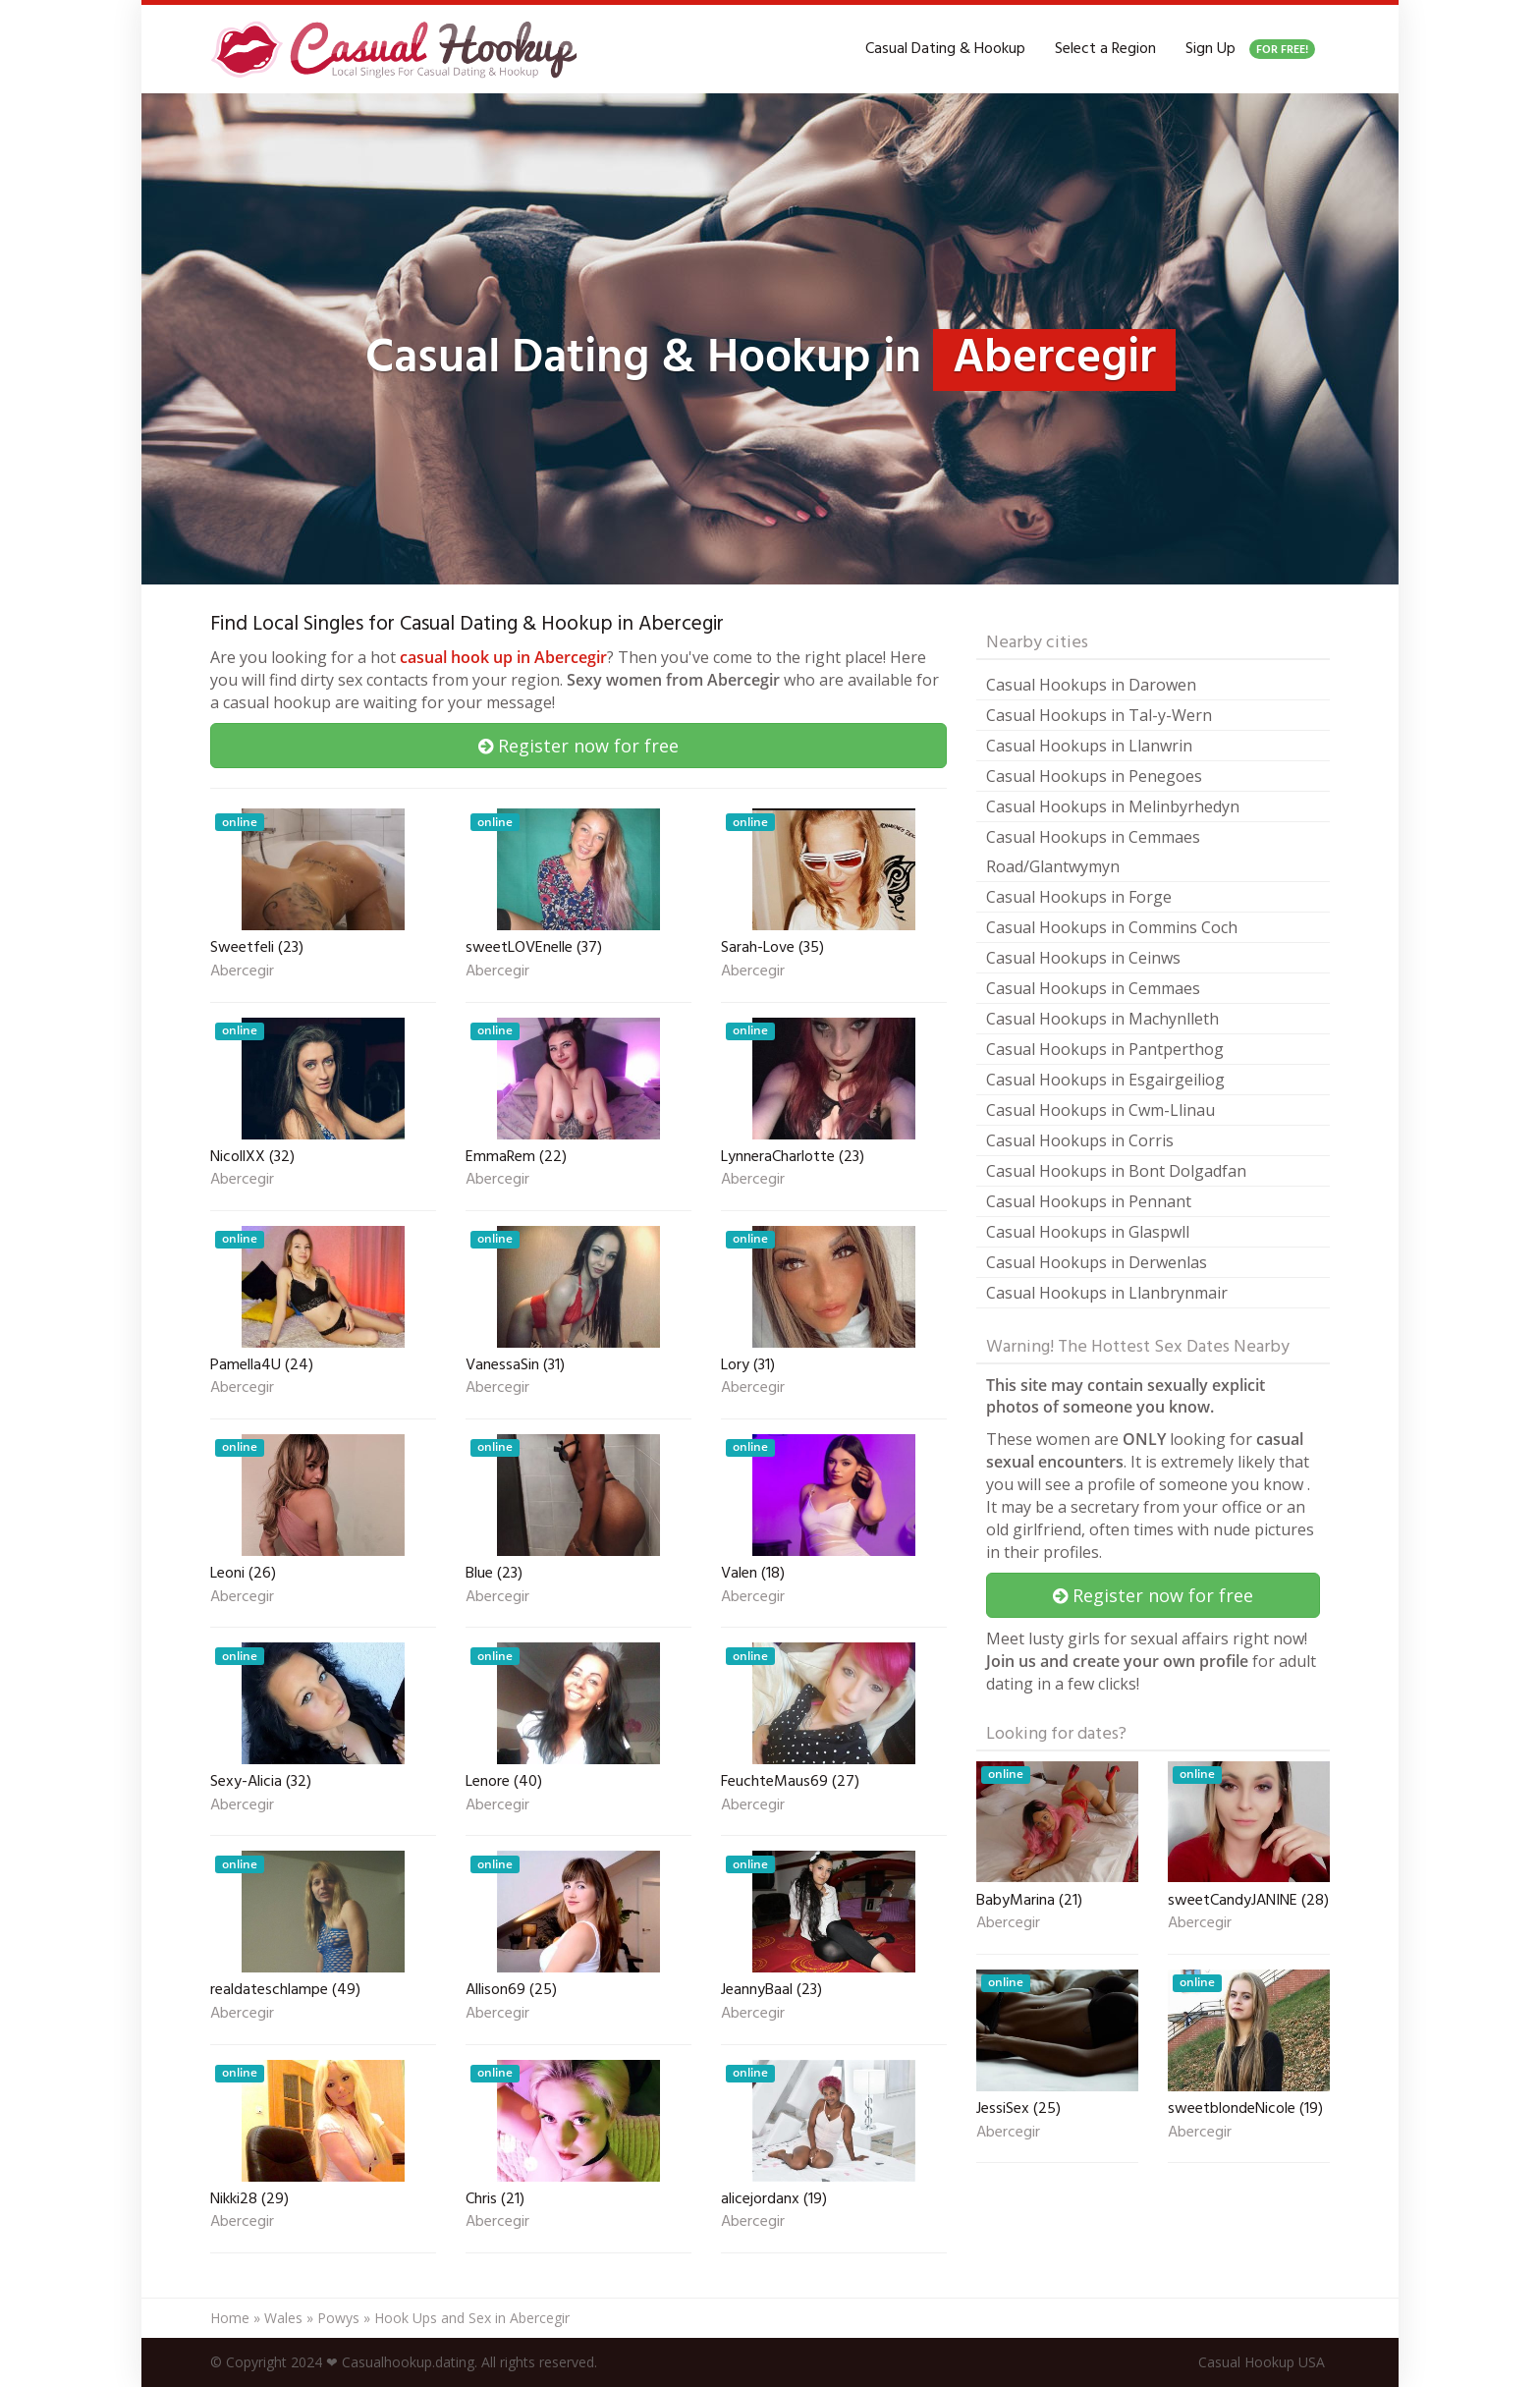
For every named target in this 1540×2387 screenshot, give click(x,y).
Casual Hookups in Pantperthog (1105, 1049)
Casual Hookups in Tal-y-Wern (1099, 715)
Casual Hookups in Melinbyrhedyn (1112, 806)
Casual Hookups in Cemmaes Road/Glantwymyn (1093, 851)
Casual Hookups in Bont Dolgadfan (1116, 1171)
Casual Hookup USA (1261, 2362)
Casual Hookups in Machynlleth (1102, 1018)
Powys (338, 2317)
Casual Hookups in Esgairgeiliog (1105, 1079)
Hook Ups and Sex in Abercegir (472, 2317)
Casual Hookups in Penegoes (1094, 776)
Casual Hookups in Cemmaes (1093, 988)
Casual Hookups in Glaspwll (1087, 1232)
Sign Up (1250, 49)
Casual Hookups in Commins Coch (1112, 927)
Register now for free (578, 745)
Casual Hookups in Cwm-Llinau (1100, 1110)
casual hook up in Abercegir (503, 657)
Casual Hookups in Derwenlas (1096, 1262)
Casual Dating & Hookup (945, 49)
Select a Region (1105, 49)
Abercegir (242, 972)
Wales (283, 2317)
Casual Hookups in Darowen (1091, 684)
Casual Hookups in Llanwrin (1089, 745)
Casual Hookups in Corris (1080, 1140)
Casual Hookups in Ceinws (1083, 958)
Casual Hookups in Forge (1079, 897)
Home (229, 2317)
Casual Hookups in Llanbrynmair (1107, 1293)
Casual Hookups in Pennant (1088, 1201)
